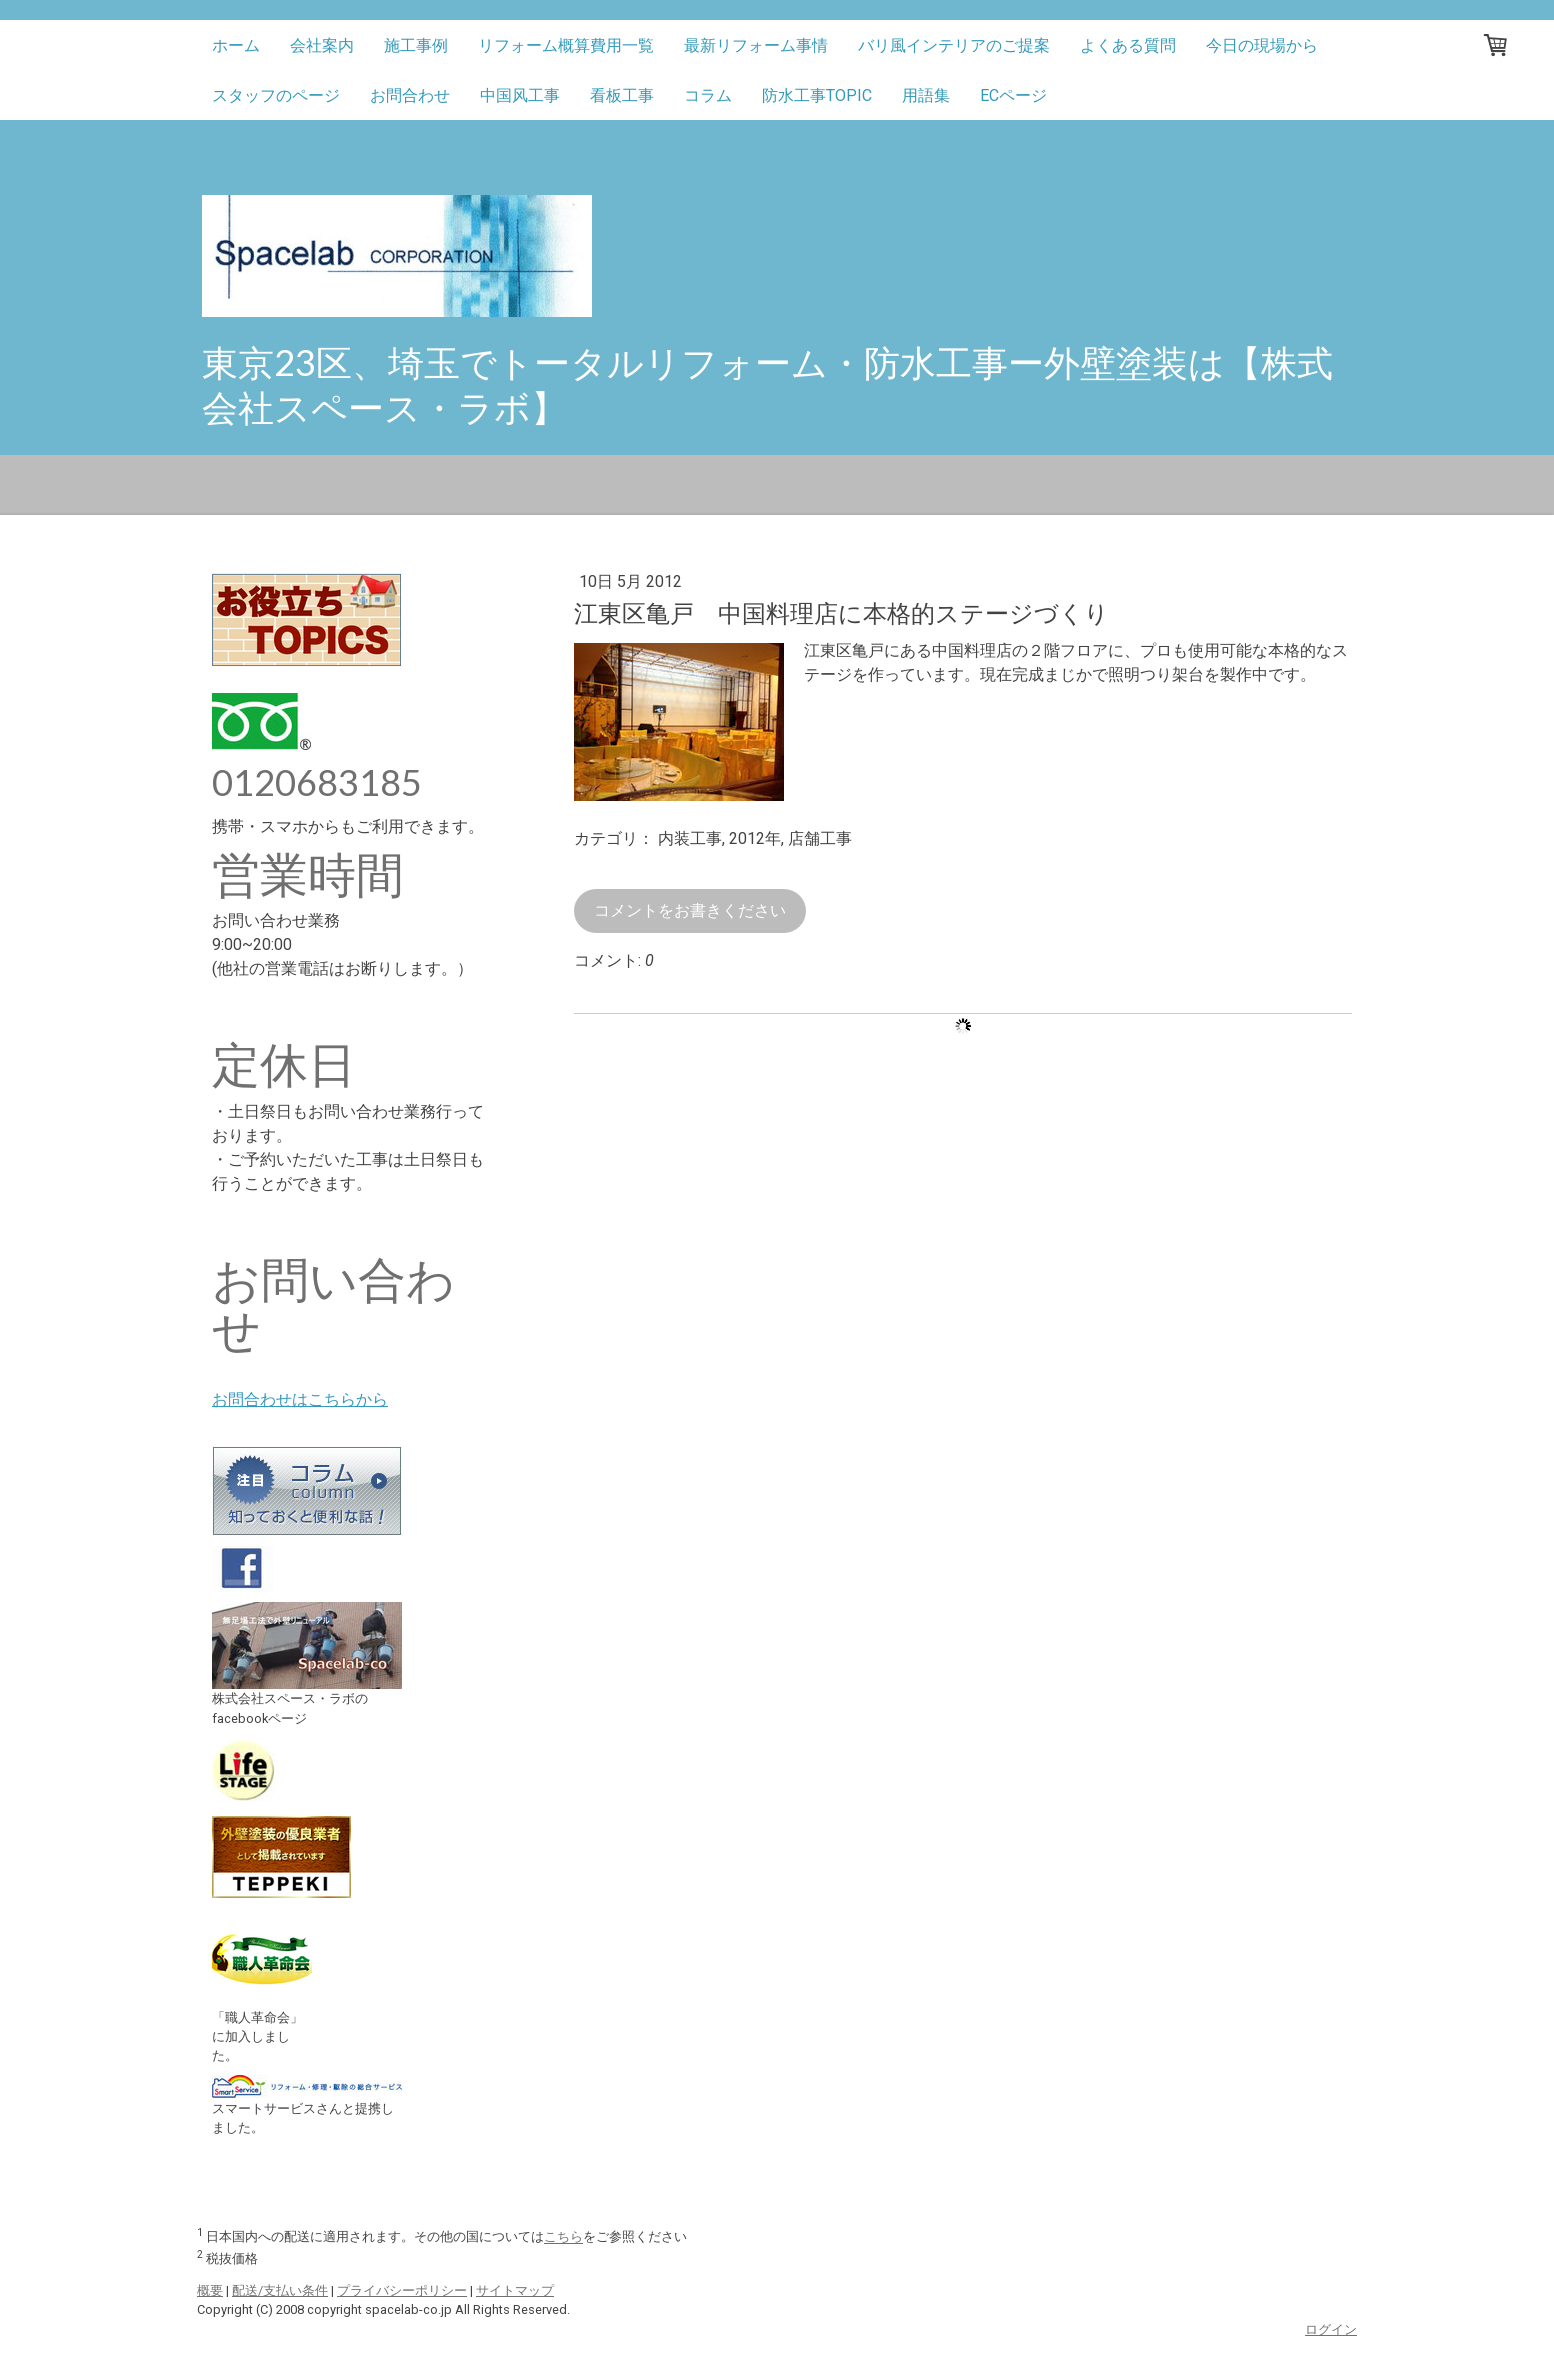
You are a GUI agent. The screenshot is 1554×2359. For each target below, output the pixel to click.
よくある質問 (1128, 45)
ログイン (1331, 2329)
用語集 (926, 95)
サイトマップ (515, 2290)
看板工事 (622, 95)
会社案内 (322, 45)
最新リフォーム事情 (756, 45)
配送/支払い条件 (280, 2290)
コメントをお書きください (690, 910)
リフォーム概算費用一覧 (566, 45)
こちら (563, 2237)
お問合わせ (410, 95)
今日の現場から (1262, 45)
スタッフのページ (276, 95)
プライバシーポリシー (402, 2290)
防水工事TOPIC (817, 95)
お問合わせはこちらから (300, 1399)
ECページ (1013, 95)
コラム (708, 95)
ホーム (236, 45)
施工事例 (416, 45)
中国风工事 (520, 95)
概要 (210, 2290)
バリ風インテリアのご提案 (954, 45)
